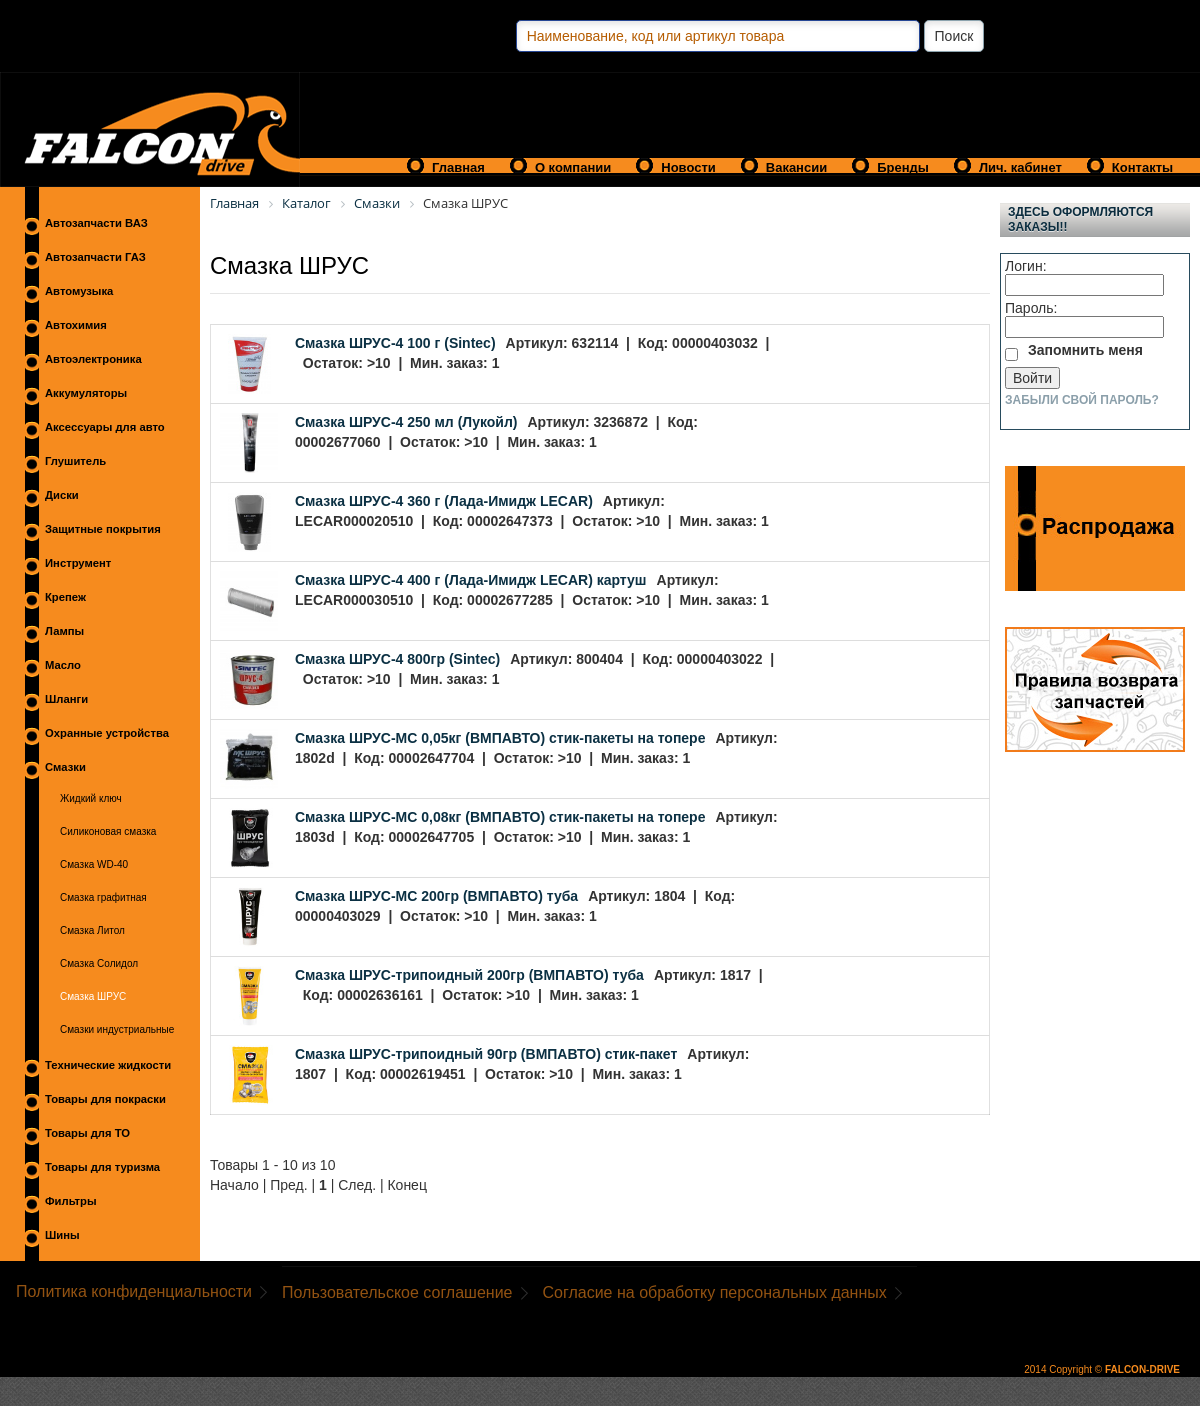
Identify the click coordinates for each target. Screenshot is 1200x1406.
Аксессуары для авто (105, 427)
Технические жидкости (108, 1065)
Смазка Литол (92, 930)
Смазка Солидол (99, 963)
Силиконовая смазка (108, 831)
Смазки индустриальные (117, 1029)
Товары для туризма (102, 1167)
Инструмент (78, 563)
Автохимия (76, 325)
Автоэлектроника (93, 359)
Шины (62, 1235)
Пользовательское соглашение (397, 1292)
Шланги (66, 699)
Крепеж (65, 597)
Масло (63, 665)
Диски (62, 495)
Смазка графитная (103, 897)
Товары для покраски (105, 1099)
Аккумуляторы (86, 393)
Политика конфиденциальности (134, 1291)
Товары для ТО (87, 1133)
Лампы (64, 631)
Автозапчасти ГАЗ (95, 257)
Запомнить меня (1085, 350)
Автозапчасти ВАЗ (96, 223)
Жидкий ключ (91, 798)
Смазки (65, 767)
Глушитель (75, 461)
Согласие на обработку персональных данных (715, 1292)
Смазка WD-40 (94, 864)
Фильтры (71, 1201)
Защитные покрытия (103, 529)
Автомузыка (79, 291)
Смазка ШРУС (93, 996)
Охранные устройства (107, 733)
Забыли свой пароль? (1082, 400)
